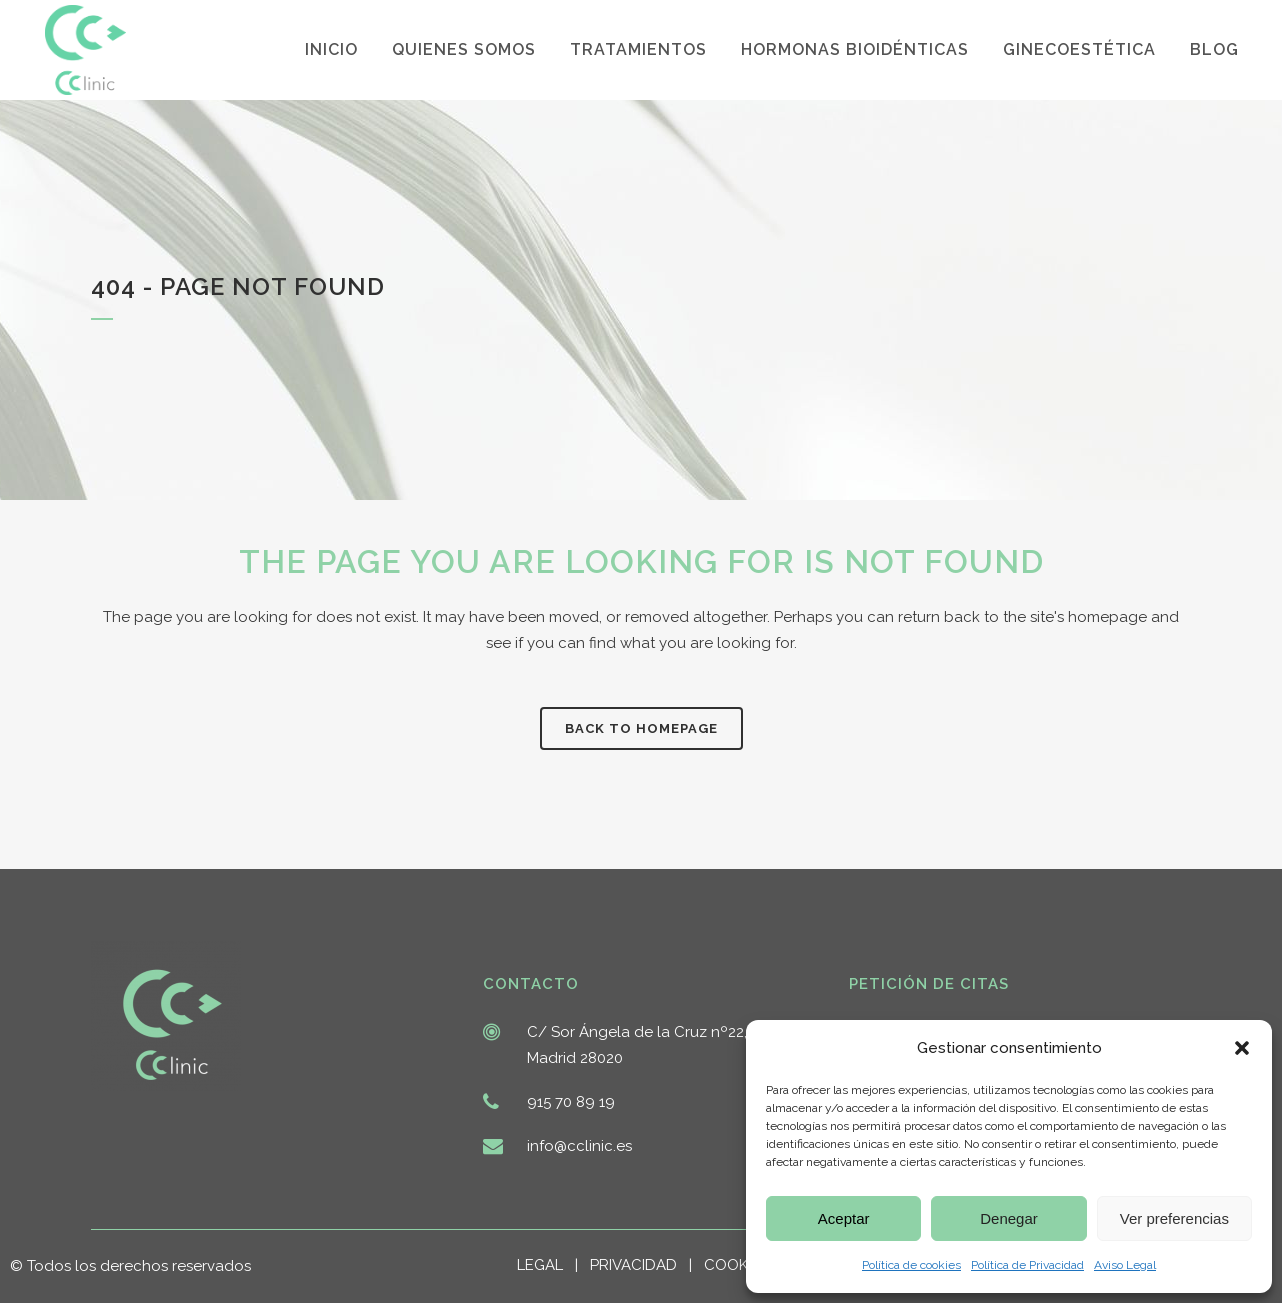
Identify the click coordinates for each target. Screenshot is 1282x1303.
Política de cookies (911, 1265)
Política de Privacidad (1027, 1265)
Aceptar (844, 1218)
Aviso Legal (1125, 1265)
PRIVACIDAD (639, 1265)
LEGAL (546, 1265)
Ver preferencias (1174, 1218)
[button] (1242, 1048)
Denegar (1009, 1218)
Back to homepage (641, 728)
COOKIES (736, 1265)
